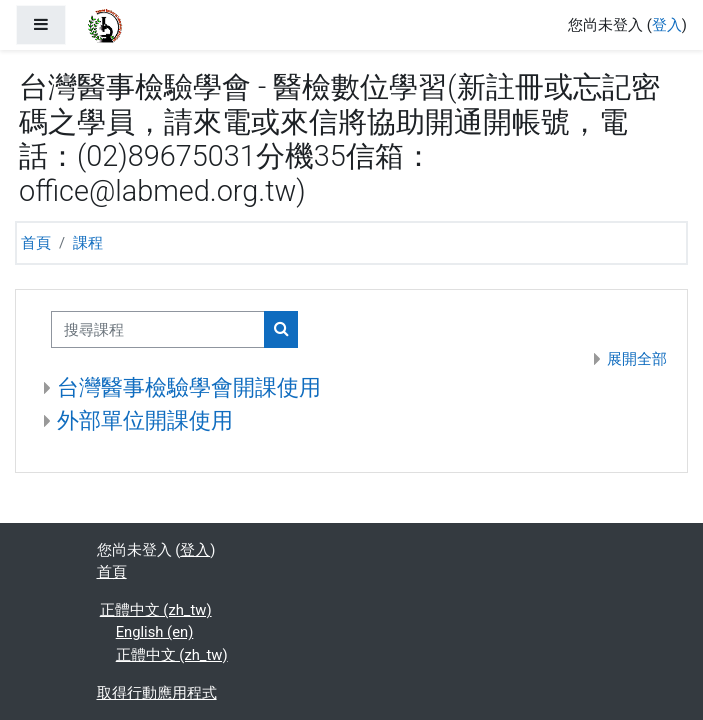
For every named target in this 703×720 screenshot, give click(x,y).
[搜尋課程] (158, 329)
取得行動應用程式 (157, 693)
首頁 (36, 243)
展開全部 (637, 359)
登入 (667, 25)
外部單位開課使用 (145, 420)
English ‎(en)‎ (155, 632)
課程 (88, 243)
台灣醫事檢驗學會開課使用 (189, 387)
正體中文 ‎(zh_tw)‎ (156, 610)
